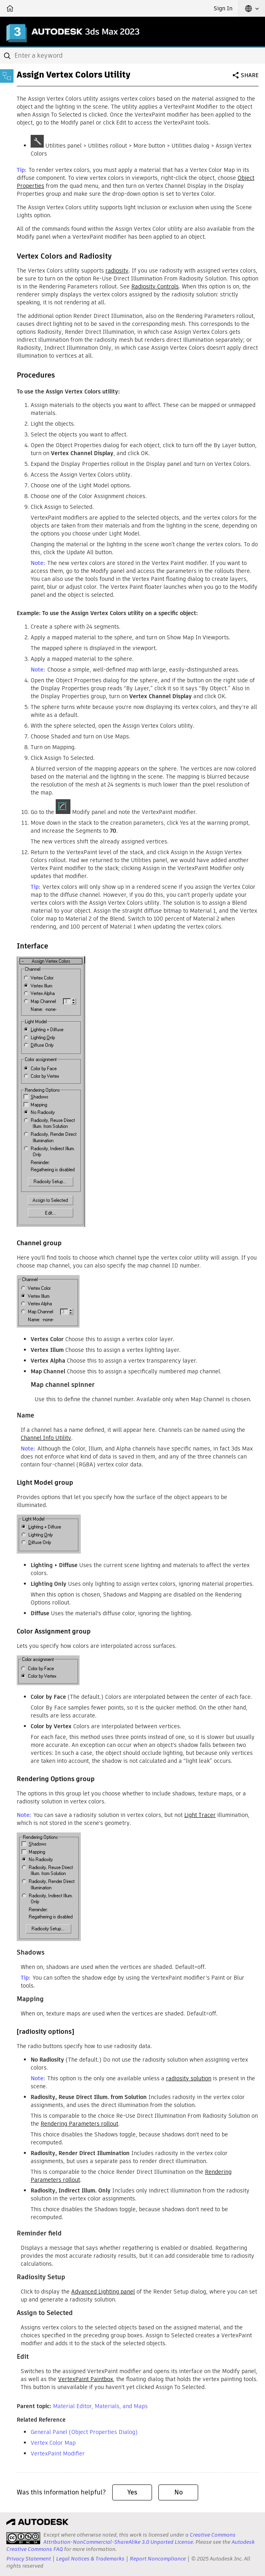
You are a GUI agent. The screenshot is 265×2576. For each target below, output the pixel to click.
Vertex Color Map (53, 2443)
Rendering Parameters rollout (79, 2124)
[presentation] (23, 2538)
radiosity (117, 271)
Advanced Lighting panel (103, 2292)
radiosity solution (188, 2078)
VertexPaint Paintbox (85, 2379)
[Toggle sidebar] (7, 76)
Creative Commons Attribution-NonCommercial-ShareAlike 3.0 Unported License (139, 2538)
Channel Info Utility (46, 1438)
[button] (252, 8)
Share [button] (250, 75)
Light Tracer (200, 1815)
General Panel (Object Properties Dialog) (84, 2432)
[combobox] (132, 56)
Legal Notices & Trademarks (90, 2558)
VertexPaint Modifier (58, 2453)
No (178, 2492)
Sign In (223, 8)
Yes (132, 2492)
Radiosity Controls (155, 286)
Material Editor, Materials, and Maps (100, 2406)
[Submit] (8, 56)
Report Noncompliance (158, 2558)
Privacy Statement (28, 2558)
